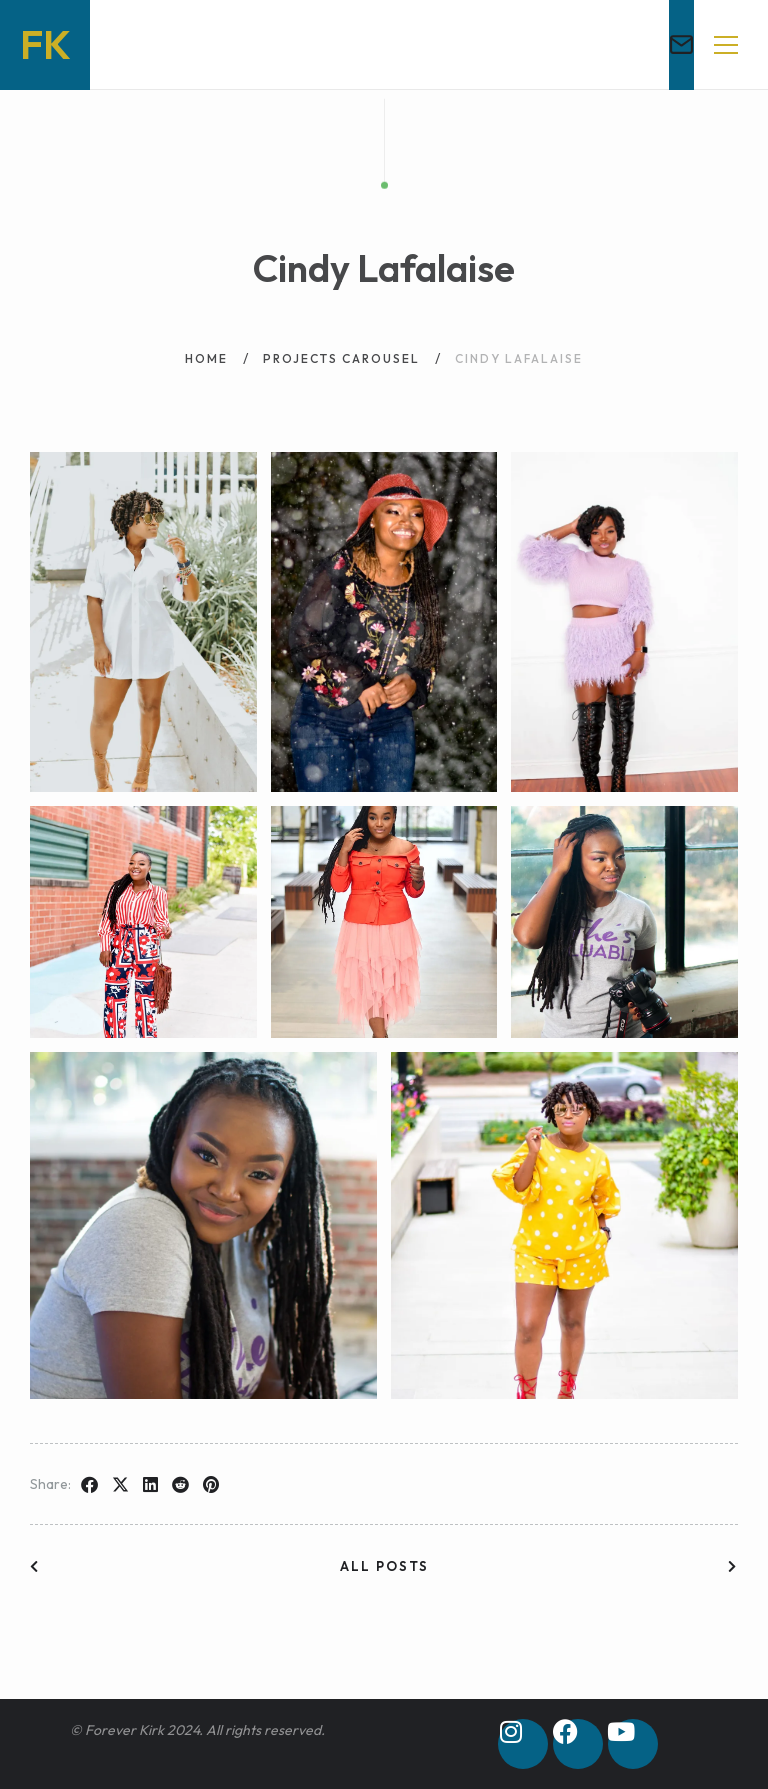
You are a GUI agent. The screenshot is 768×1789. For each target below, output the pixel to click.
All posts (384, 1566)
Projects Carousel (341, 349)
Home (206, 349)
